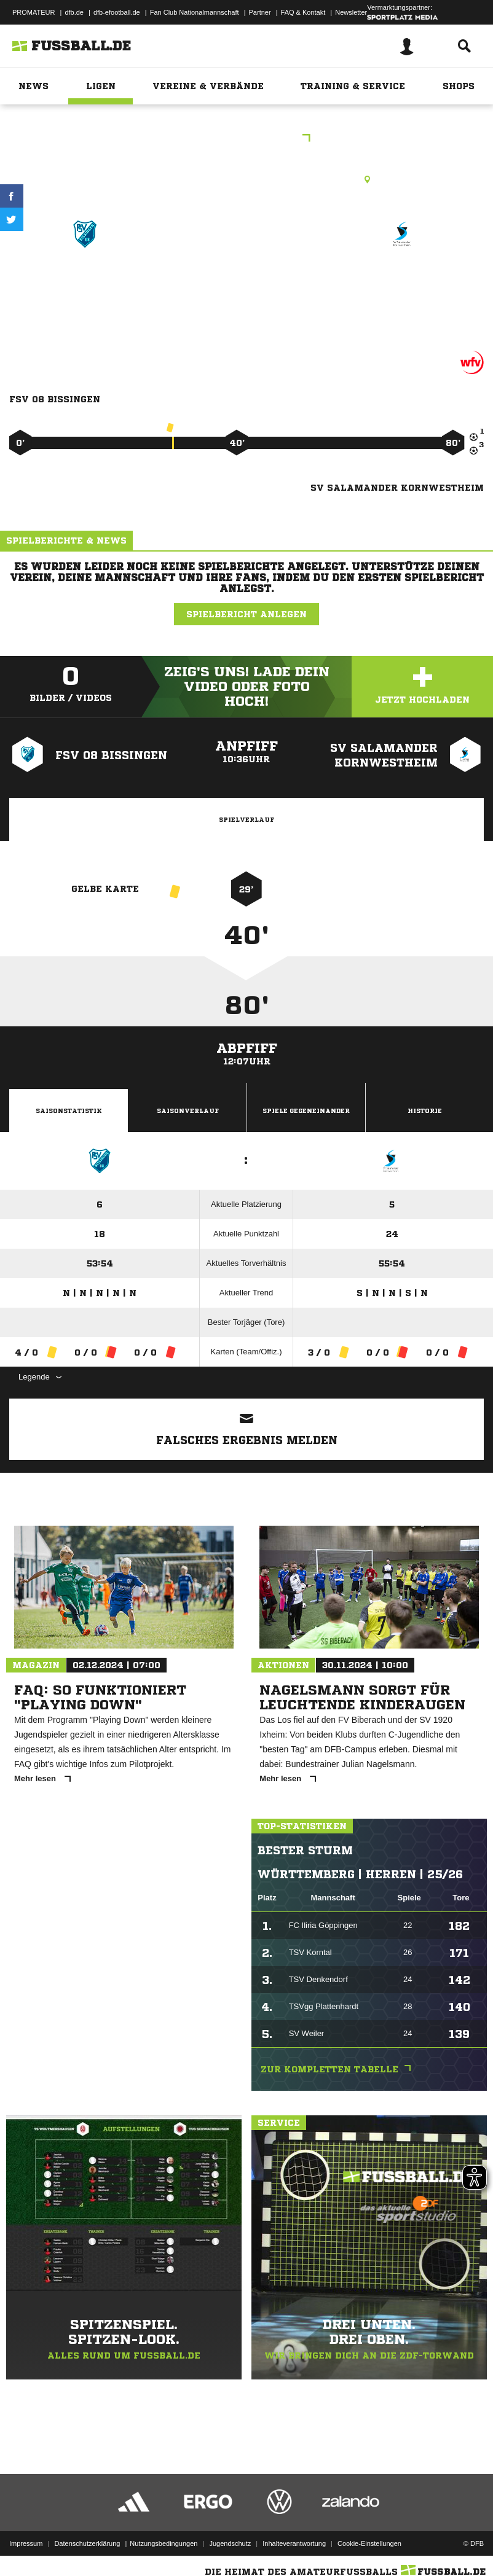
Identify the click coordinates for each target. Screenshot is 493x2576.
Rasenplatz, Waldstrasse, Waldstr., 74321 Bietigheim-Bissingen (246, 179)
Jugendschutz (230, 2535)
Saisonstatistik (69, 1110)
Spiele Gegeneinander (306, 1110)
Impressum (25, 2535)
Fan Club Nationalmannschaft (194, 12)
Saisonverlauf (188, 1110)
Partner (260, 12)
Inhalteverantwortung (294, 2535)
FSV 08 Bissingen (85, 277)
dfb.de (74, 12)
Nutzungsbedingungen (163, 2535)
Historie (425, 1110)
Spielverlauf (246, 819)
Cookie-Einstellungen (369, 2535)
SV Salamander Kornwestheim (403, 285)
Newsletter (351, 12)
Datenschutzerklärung (87, 2535)
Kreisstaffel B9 (247, 139)
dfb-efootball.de (116, 12)
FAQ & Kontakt (303, 12)
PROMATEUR (33, 12)
